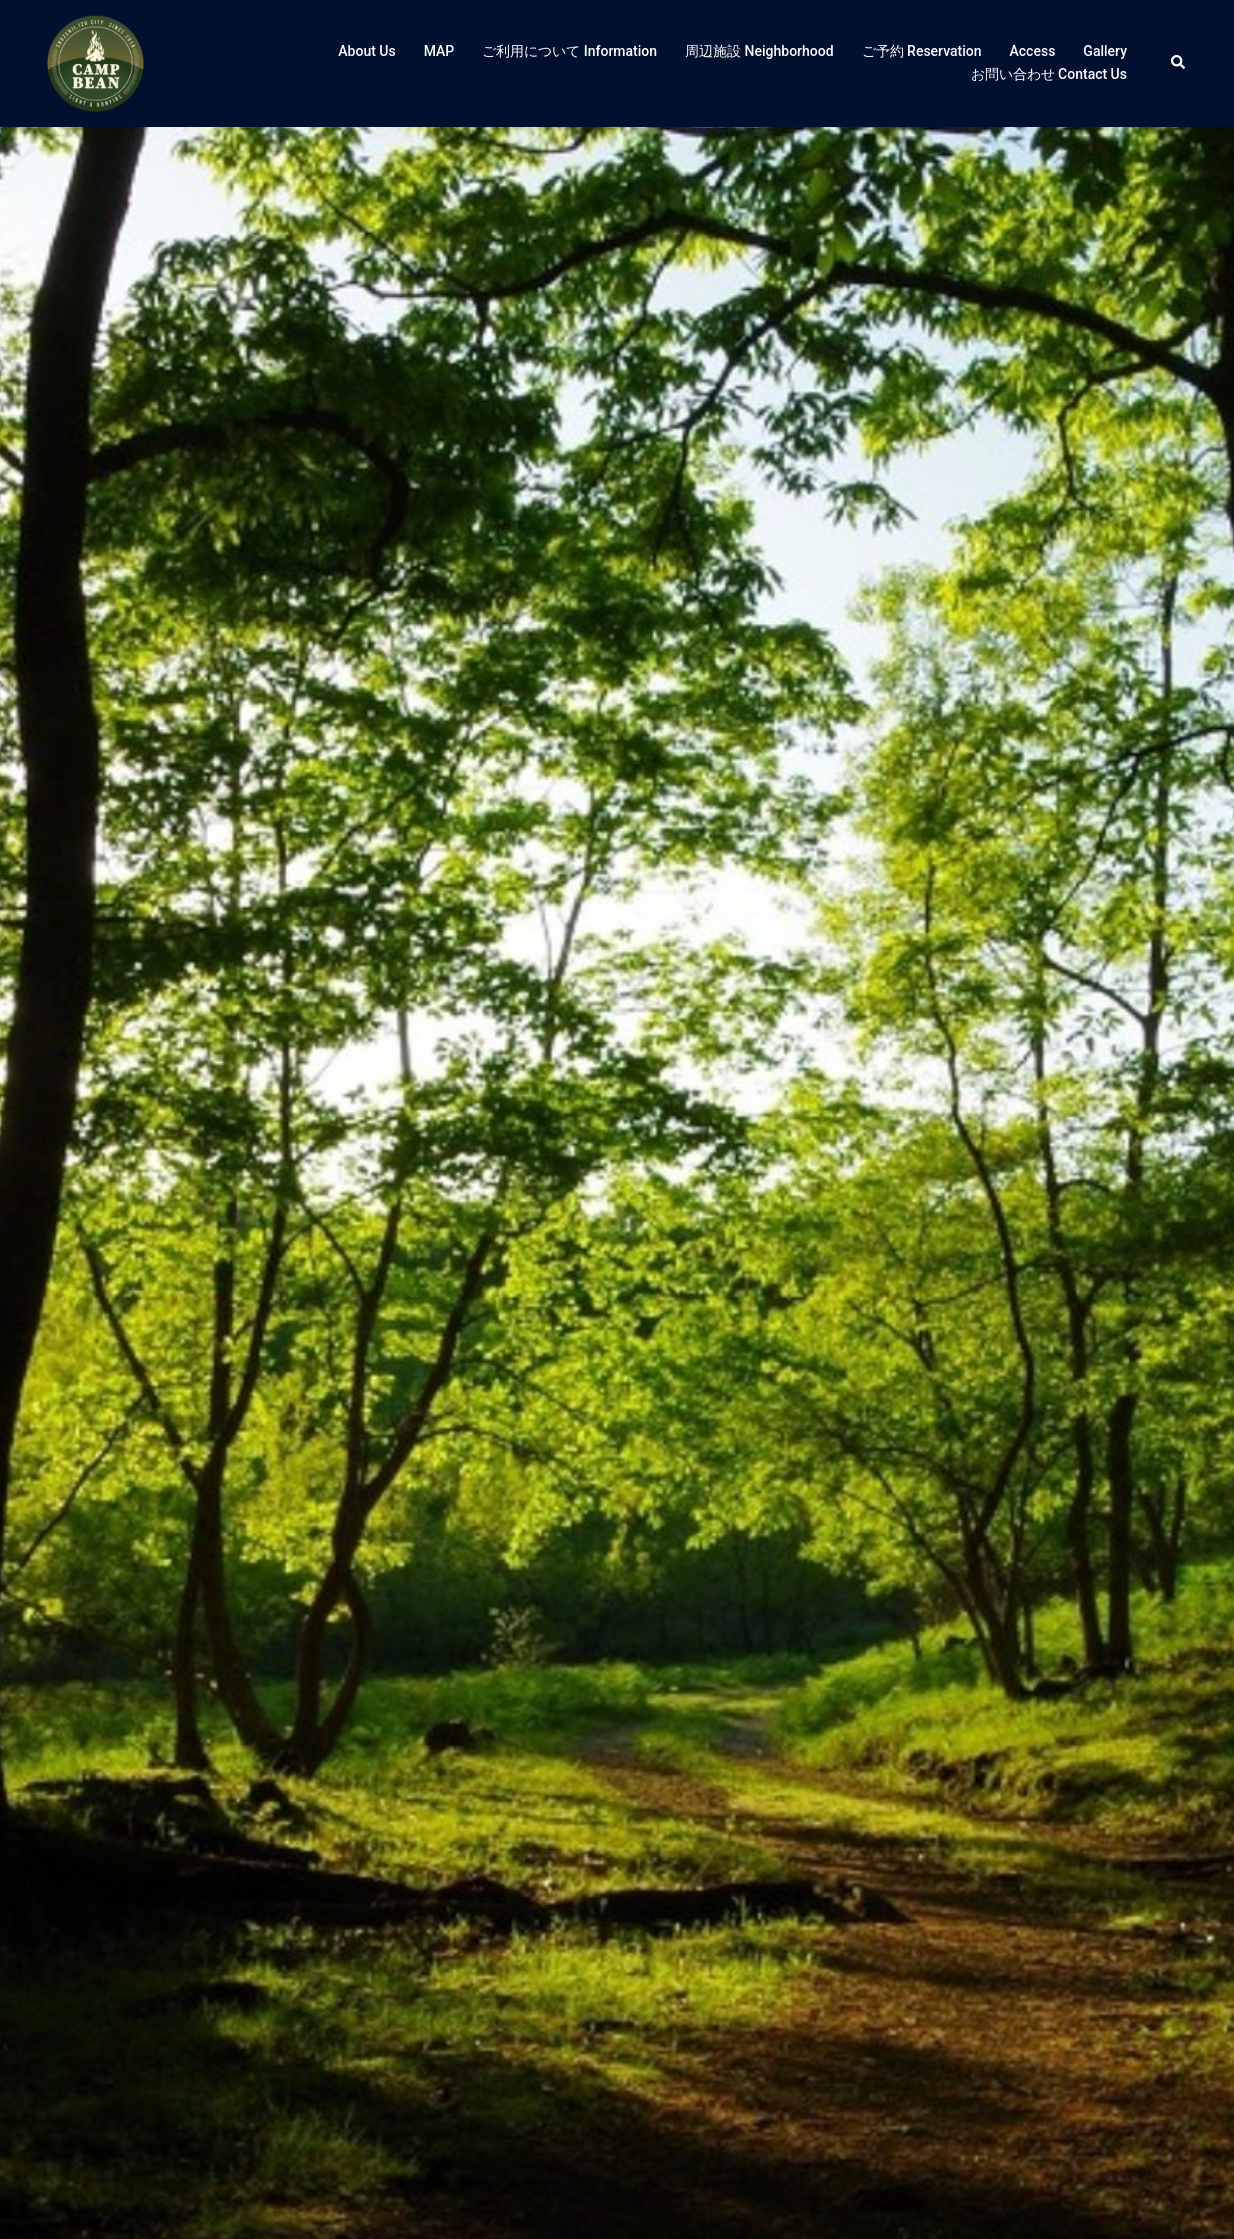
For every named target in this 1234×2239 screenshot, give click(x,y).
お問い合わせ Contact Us (1049, 74)
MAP (439, 51)
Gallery (1105, 51)
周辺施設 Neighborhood (759, 51)
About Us (366, 51)
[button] (1179, 63)
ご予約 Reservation (922, 51)
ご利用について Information (569, 51)
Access (1033, 51)
